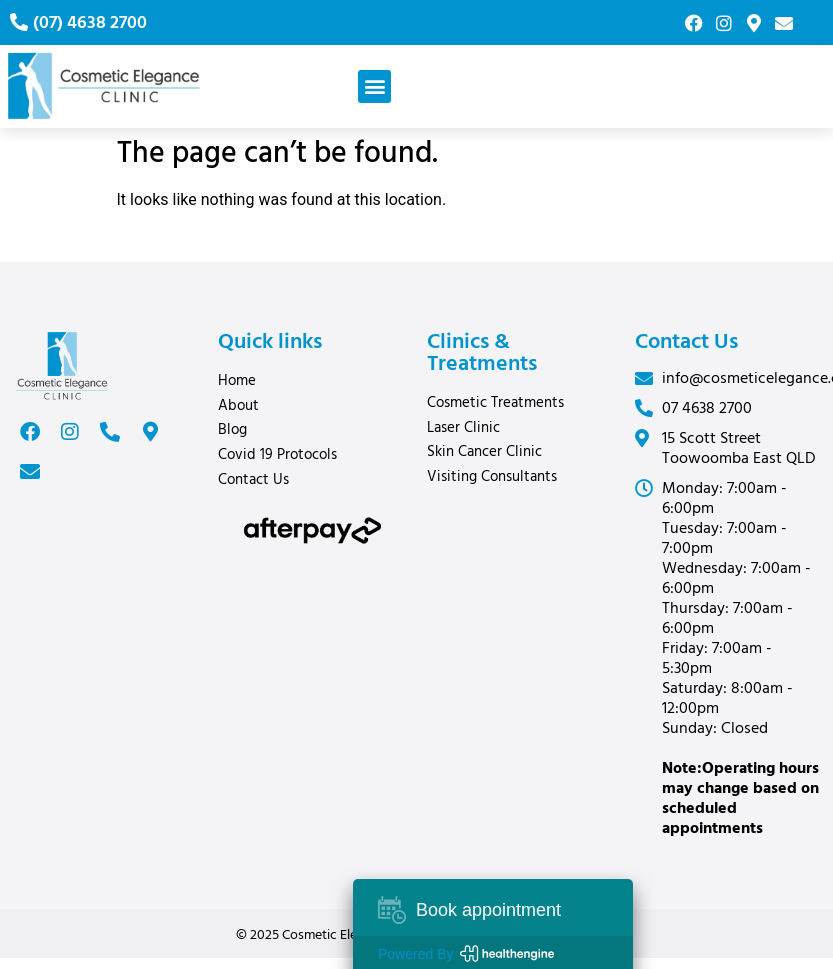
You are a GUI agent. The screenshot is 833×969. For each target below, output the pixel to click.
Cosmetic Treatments (495, 403)
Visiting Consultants (492, 477)
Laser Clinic (468, 428)
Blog (232, 430)
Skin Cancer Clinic (484, 452)
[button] (374, 86)
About (238, 406)
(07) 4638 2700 (90, 23)
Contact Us (253, 480)
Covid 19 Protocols (277, 455)
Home (237, 381)
